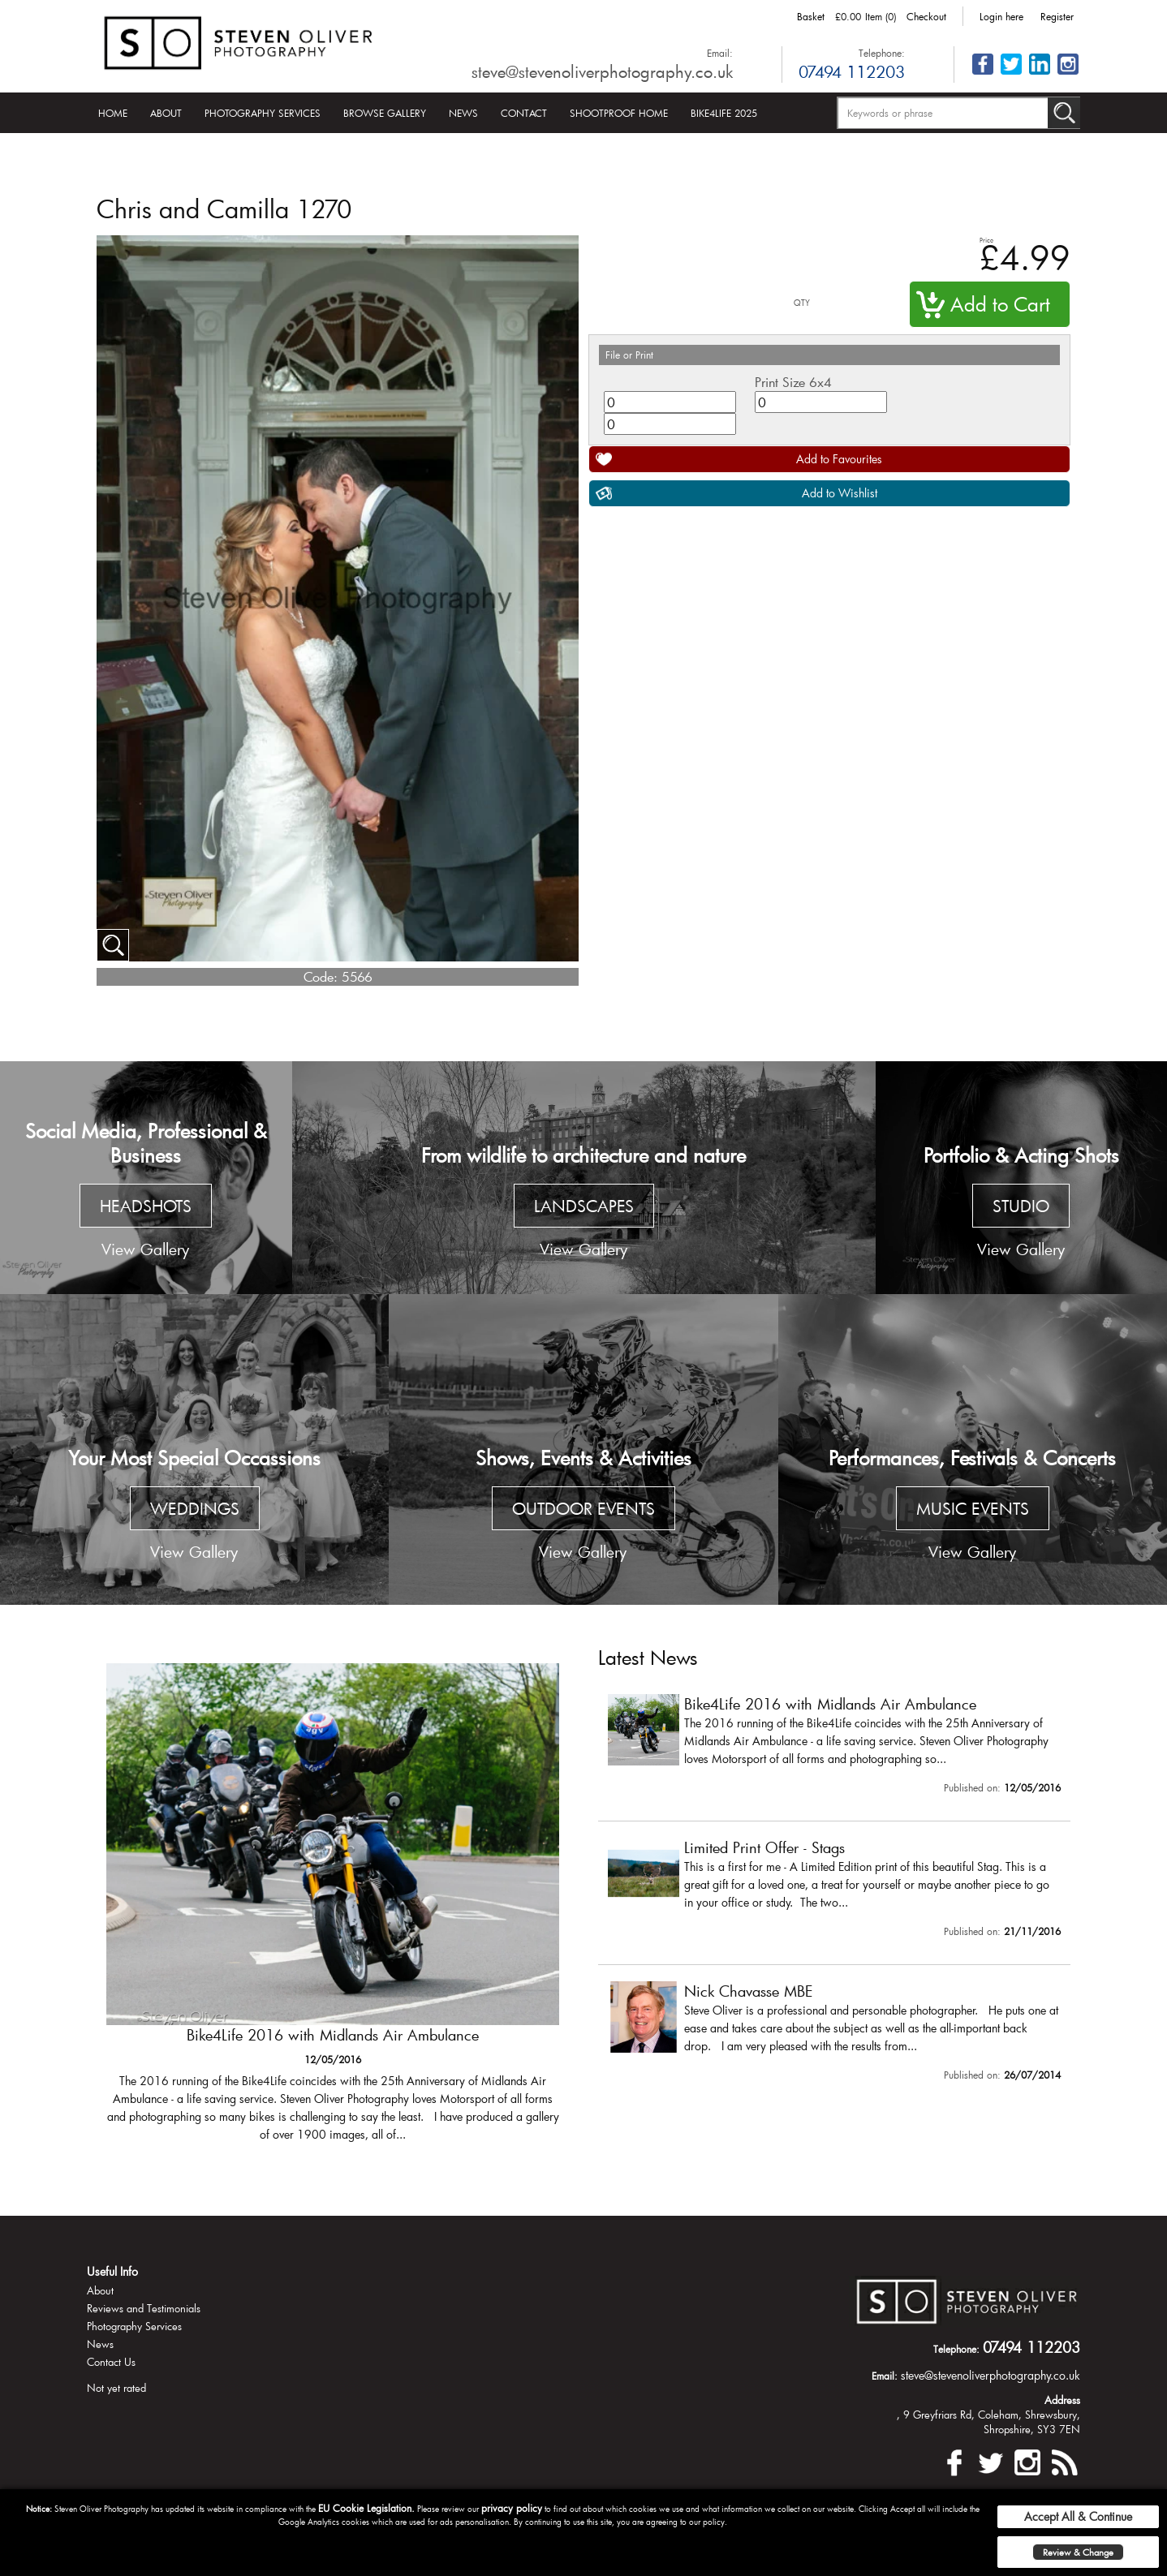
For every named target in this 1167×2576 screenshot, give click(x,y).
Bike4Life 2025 (724, 112)
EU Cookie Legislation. (366, 2507)
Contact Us (111, 2361)
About (166, 112)
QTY (802, 303)
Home (112, 112)
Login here (1001, 16)
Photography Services (263, 112)
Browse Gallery (384, 112)
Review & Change (1078, 2552)
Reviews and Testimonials (143, 2308)
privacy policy (511, 2507)
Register (1057, 16)
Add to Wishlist (839, 493)
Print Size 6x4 (793, 381)
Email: (720, 52)
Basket (811, 16)
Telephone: (882, 52)
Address (1062, 2399)
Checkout (926, 16)
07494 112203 (852, 71)
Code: (321, 976)
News (463, 112)
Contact (524, 112)
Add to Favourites (839, 459)
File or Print (629, 354)
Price (986, 239)
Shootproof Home (619, 112)
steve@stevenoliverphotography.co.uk (602, 71)
